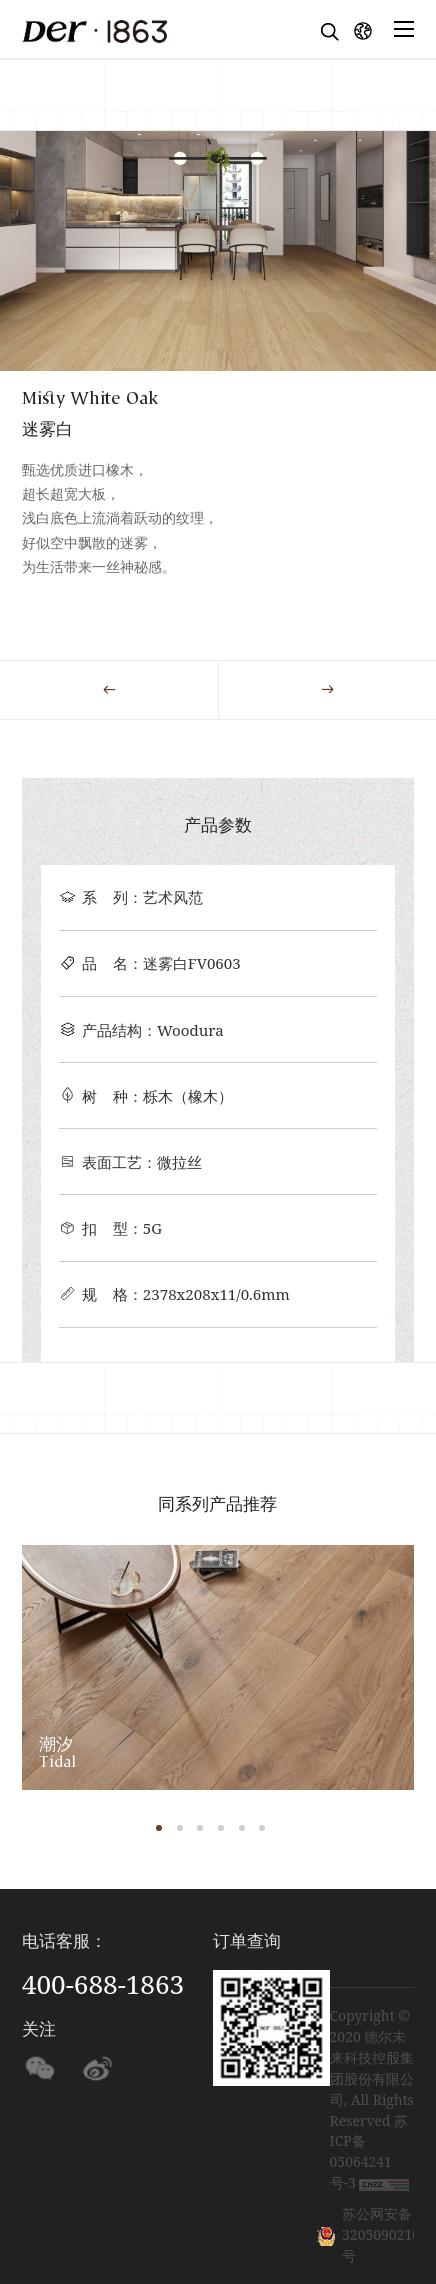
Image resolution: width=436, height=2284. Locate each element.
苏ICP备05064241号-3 (369, 2152)
